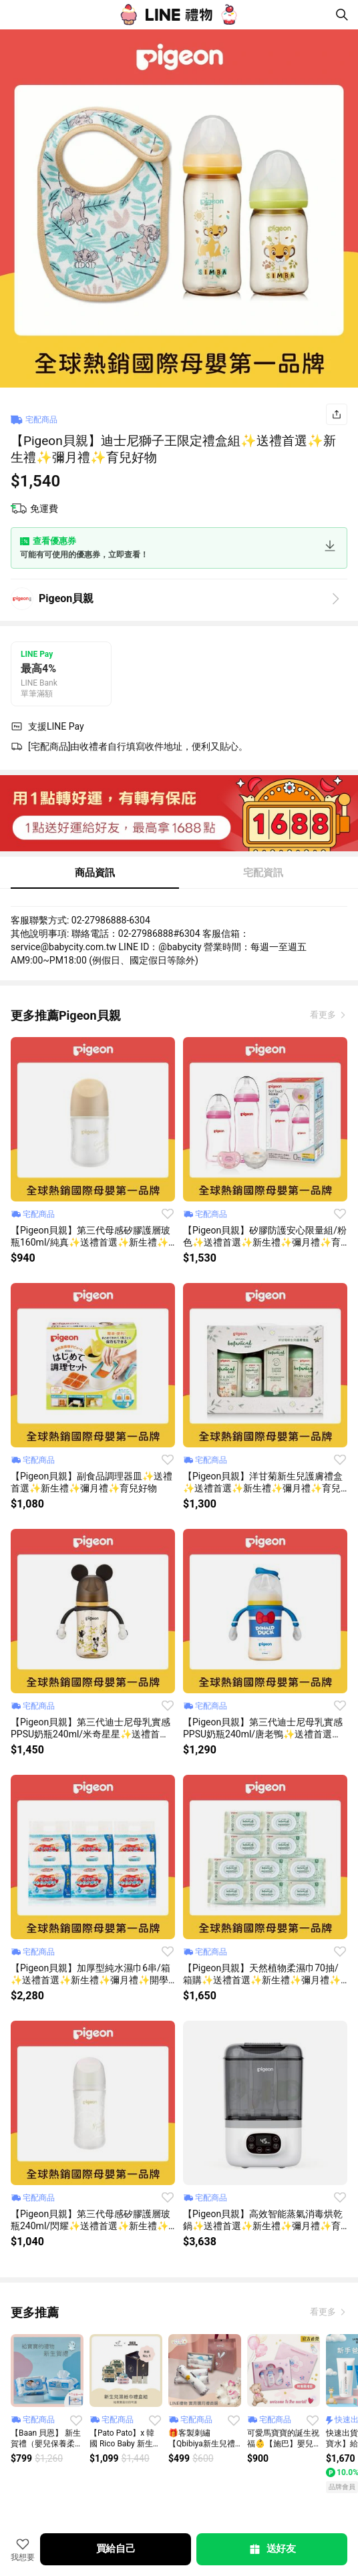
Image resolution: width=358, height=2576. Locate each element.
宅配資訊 (263, 873)
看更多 (324, 1015)
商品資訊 (95, 873)
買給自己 (116, 2549)
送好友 (272, 2549)
